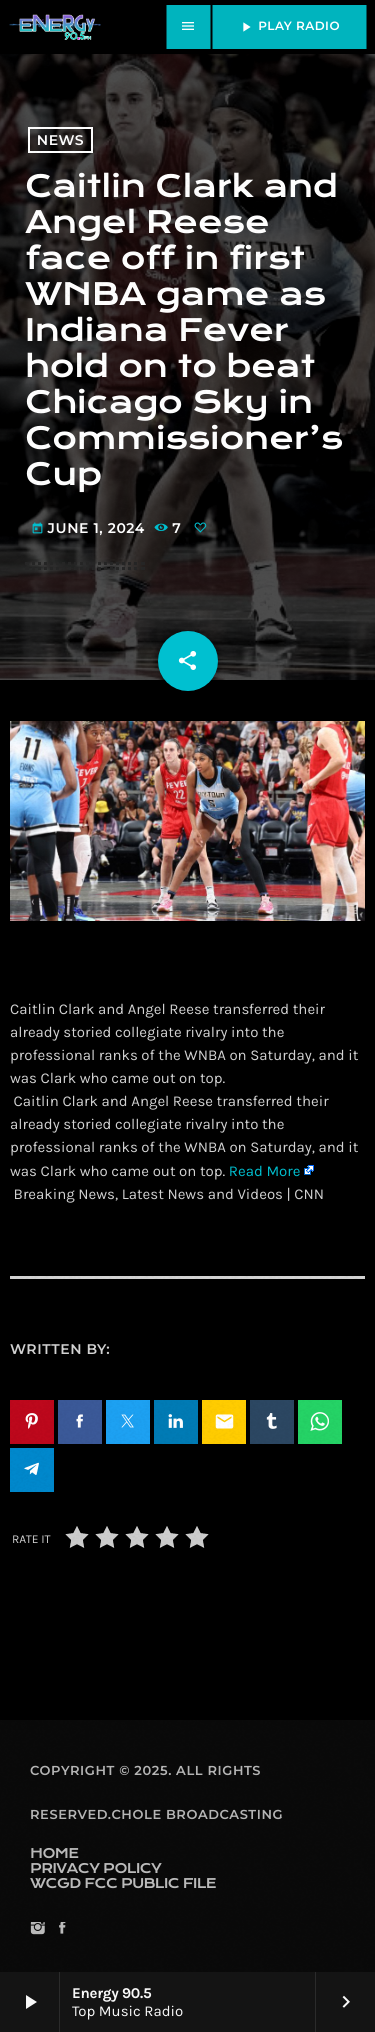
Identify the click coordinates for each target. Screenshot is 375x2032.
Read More (265, 1171)
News (60, 140)
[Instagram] (37, 1929)
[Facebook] (61, 1929)
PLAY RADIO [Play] (289, 27)
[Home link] (55, 27)
